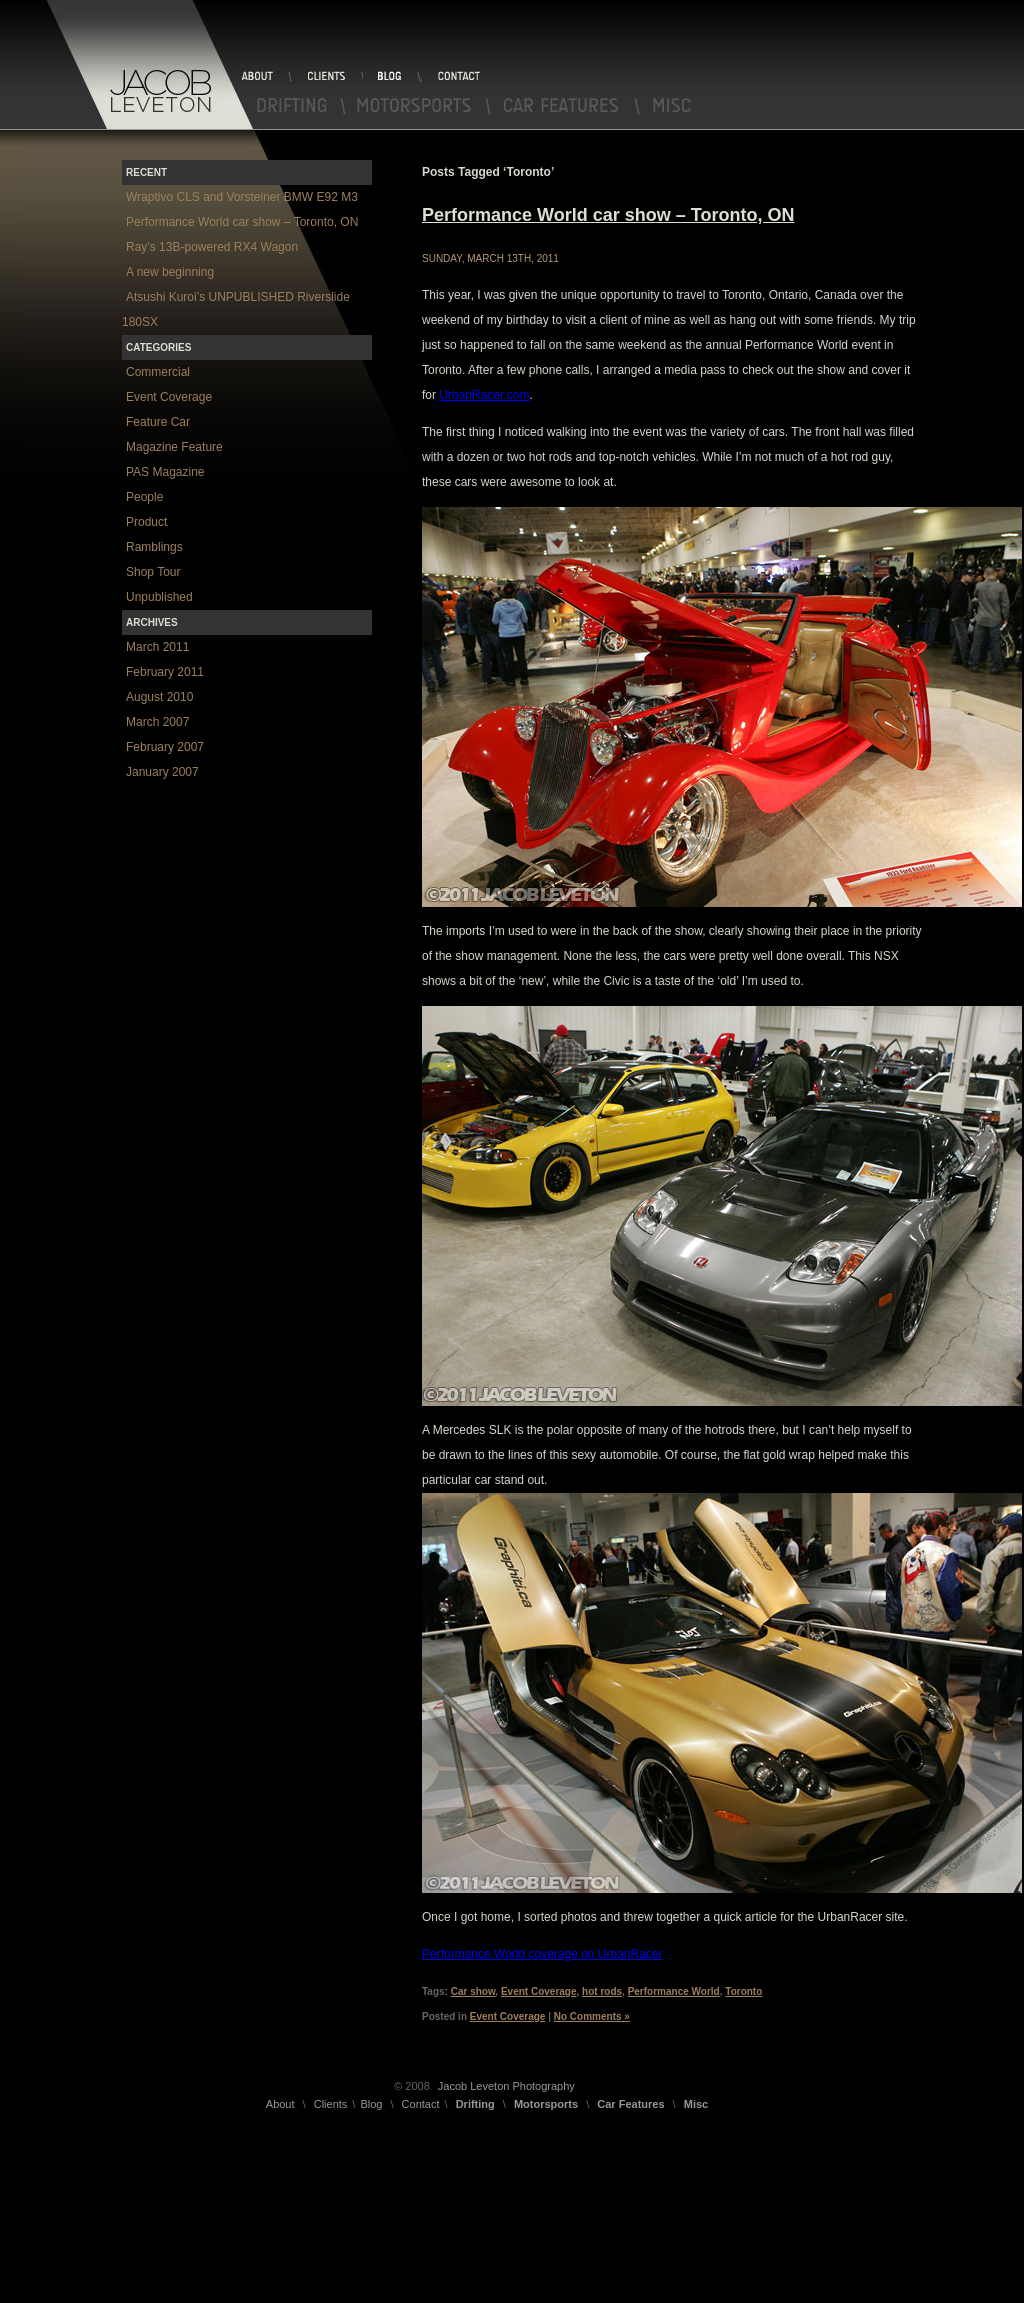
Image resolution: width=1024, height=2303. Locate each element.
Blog (392, 76)
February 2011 (165, 672)
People (144, 497)
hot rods (602, 1991)
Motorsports (418, 106)
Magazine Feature (174, 447)
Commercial (158, 372)
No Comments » (592, 2016)
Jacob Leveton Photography (506, 2086)
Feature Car (158, 422)
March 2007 (157, 722)
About (264, 76)
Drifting (293, 106)
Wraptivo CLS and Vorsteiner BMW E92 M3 (242, 197)
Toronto (743, 1991)
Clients (326, 76)
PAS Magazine (165, 472)
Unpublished (159, 597)
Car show (473, 1991)
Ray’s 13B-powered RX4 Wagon (212, 247)
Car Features (566, 106)
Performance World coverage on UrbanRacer (542, 1954)
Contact (457, 76)
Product (146, 522)
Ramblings (154, 547)
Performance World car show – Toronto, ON (608, 215)
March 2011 (157, 647)
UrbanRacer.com (484, 395)
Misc (669, 106)
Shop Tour (153, 572)
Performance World (674, 1991)
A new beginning (170, 272)
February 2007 (165, 747)
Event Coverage (539, 1991)
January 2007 (162, 772)
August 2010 (159, 697)
